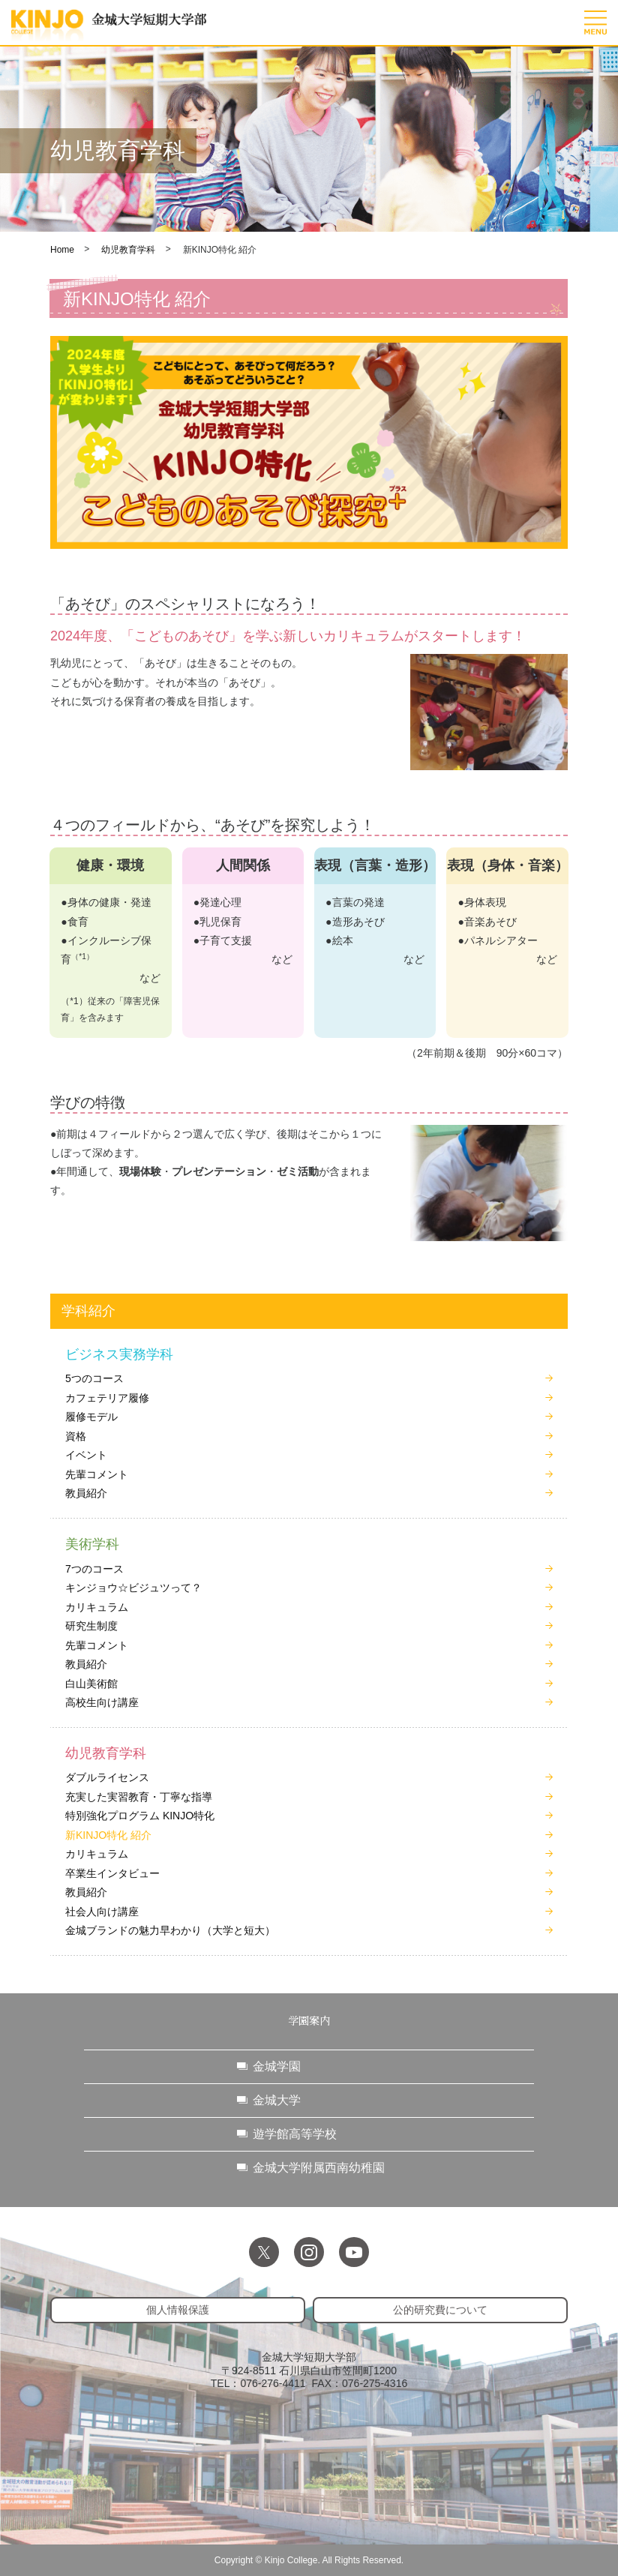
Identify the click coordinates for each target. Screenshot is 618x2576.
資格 (75, 1436)
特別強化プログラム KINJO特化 (139, 1816)
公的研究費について (440, 2310)
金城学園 (277, 2066)
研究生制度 (91, 1626)
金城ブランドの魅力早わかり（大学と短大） (170, 1930)
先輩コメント (96, 1474)
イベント (86, 1455)
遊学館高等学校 (295, 2134)
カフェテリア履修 (107, 1398)
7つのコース (94, 1569)
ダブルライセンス (107, 1777)
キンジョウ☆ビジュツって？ (133, 1588)
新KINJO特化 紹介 (108, 1835)
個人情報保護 (177, 2310)
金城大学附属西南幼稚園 (319, 2167)
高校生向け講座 (102, 1702)
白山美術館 (91, 1684)
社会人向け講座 (102, 1912)
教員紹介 (86, 1493)
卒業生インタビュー (112, 1873)
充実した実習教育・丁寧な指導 (138, 1797)
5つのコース (94, 1378)
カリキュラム (96, 1607)
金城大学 (277, 2100)
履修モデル (91, 1417)
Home (62, 249)
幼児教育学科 (128, 249)
